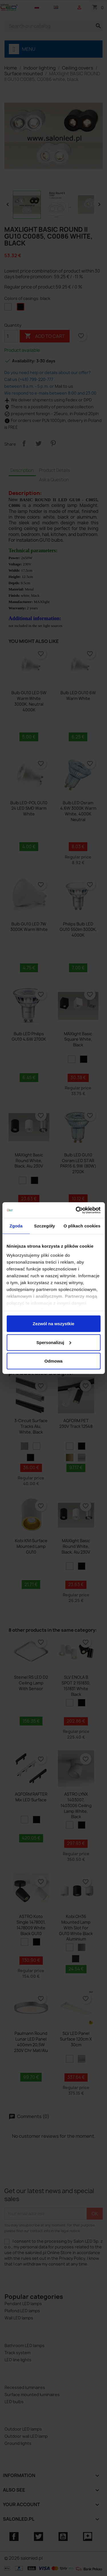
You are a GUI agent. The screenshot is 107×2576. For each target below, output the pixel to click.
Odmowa (53, 1361)
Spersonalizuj (53, 1342)
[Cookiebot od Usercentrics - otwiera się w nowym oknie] (76, 1210)
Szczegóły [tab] (44, 1225)
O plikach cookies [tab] (82, 1225)
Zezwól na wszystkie (53, 1323)
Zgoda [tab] (16, 1225)
